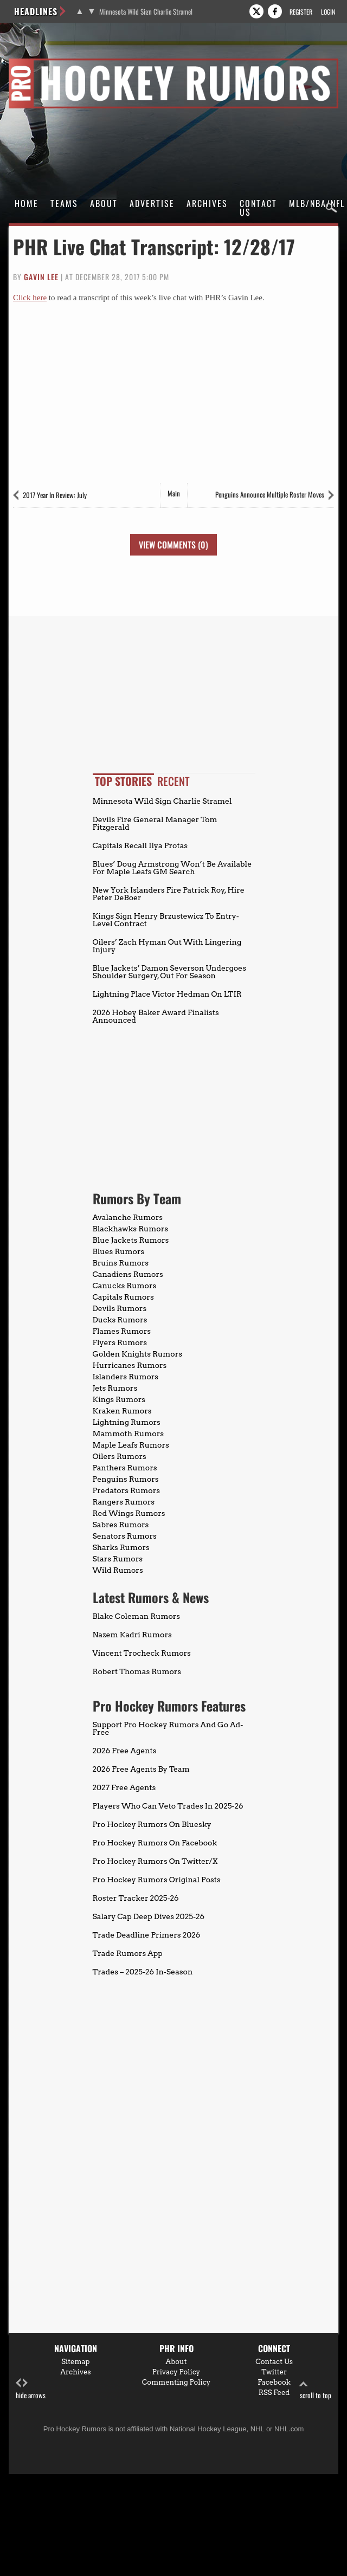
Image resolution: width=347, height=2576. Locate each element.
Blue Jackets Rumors (131, 1240)
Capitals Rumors (123, 1297)
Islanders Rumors (126, 1376)
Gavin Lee (41, 276)
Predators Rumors (126, 1490)
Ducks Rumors (120, 1319)
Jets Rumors (115, 1388)
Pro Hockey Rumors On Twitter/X (155, 1861)
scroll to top (315, 2389)
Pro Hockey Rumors (47, 59)
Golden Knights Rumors (138, 1354)
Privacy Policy (176, 2372)
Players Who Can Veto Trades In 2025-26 (168, 1806)
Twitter (274, 2372)
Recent (173, 781)
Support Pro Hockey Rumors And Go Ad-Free (168, 1728)
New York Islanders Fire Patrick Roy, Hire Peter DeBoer (169, 894)
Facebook (274, 2382)
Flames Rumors (122, 1331)
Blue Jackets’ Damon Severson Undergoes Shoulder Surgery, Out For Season (169, 972)
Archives (207, 203)
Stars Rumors (118, 1558)
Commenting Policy (176, 2382)
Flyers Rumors (120, 1342)
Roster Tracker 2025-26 (136, 1898)
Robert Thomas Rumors (137, 1671)
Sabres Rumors (121, 1524)
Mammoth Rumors (128, 1433)
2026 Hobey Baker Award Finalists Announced (156, 1016)
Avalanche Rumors (128, 1217)
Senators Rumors (125, 1536)
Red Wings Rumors (129, 1513)
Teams (64, 203)
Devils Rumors (120, 1308)
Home (26, 203)
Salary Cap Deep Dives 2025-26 (149, 1916)
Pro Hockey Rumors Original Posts (157, 1879)
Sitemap (75, 2362)
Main (174, 493)
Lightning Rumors (126, 1422)
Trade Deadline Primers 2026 (147, 1935)
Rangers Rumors (124, 1501)
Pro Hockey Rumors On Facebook (155, 1842)
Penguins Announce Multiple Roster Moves (269, 494)
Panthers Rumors (125, 1467)
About (104, 203)
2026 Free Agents (125, 1750)
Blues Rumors (119, 1251)
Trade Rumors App (128, 1953)
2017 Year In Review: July (55, 494)
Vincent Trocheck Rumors (142, 1653)
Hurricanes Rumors (130, 1365)
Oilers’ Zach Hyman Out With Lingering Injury (167, 946)
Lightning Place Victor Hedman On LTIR (167, 994)
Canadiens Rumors (128, 1274)
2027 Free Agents (124, 1787)
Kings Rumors (119, 1399)
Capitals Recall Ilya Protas (140, 845)
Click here (30, 297)
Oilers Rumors (119, 1456)
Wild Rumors (118, 1570)
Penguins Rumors (126, 1479)
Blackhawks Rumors (131, 1228)
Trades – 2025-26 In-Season (143, 1971)
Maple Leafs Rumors (131, 1445)
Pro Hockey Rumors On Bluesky (152, 1824)
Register (301, 11)
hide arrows (31, 2389)
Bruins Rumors (121, 1262)
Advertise (152, 203)
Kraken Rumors (122, 1410)
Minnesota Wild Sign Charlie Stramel (145, 11)
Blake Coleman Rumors (137, 1616)
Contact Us (258, 207)
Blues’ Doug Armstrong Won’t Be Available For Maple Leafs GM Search (172, 868)
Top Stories (123, 781)
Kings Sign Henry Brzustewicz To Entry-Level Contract (166, 920)
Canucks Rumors (125, 1285)
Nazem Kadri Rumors (132, 1634)
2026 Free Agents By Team (141, 1769)
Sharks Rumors (121, 1547)
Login (328, 11)
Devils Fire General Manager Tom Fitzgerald (155, 823)
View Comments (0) (173, 544)
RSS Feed (274, 2392)
